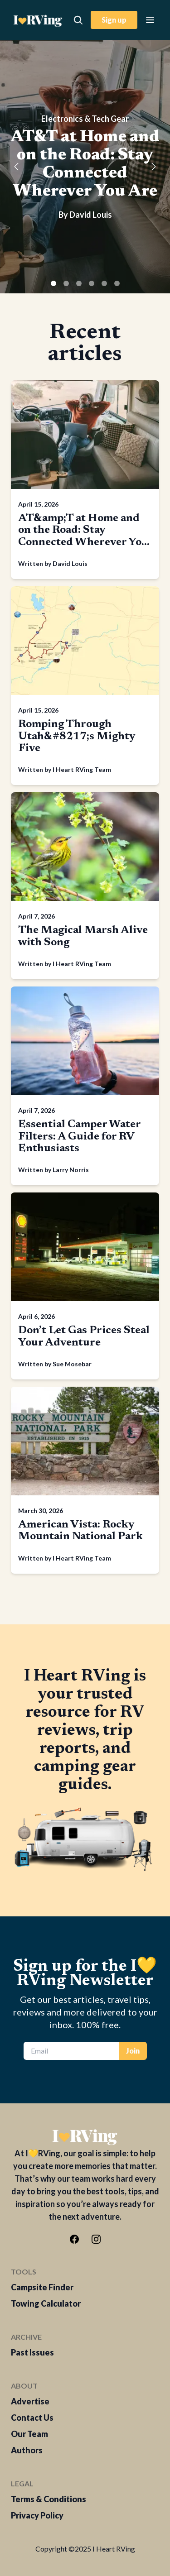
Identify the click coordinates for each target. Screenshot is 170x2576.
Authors (27, 2450)
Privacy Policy (37, 2515)
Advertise (30, 2401)
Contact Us (32, 2418)
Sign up (114, 19)
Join (133, 2050)
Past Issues (32, 2352)
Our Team (29, 2434)
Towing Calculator (46, 2303)
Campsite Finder (42, 2287)
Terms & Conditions (48, 2499)
